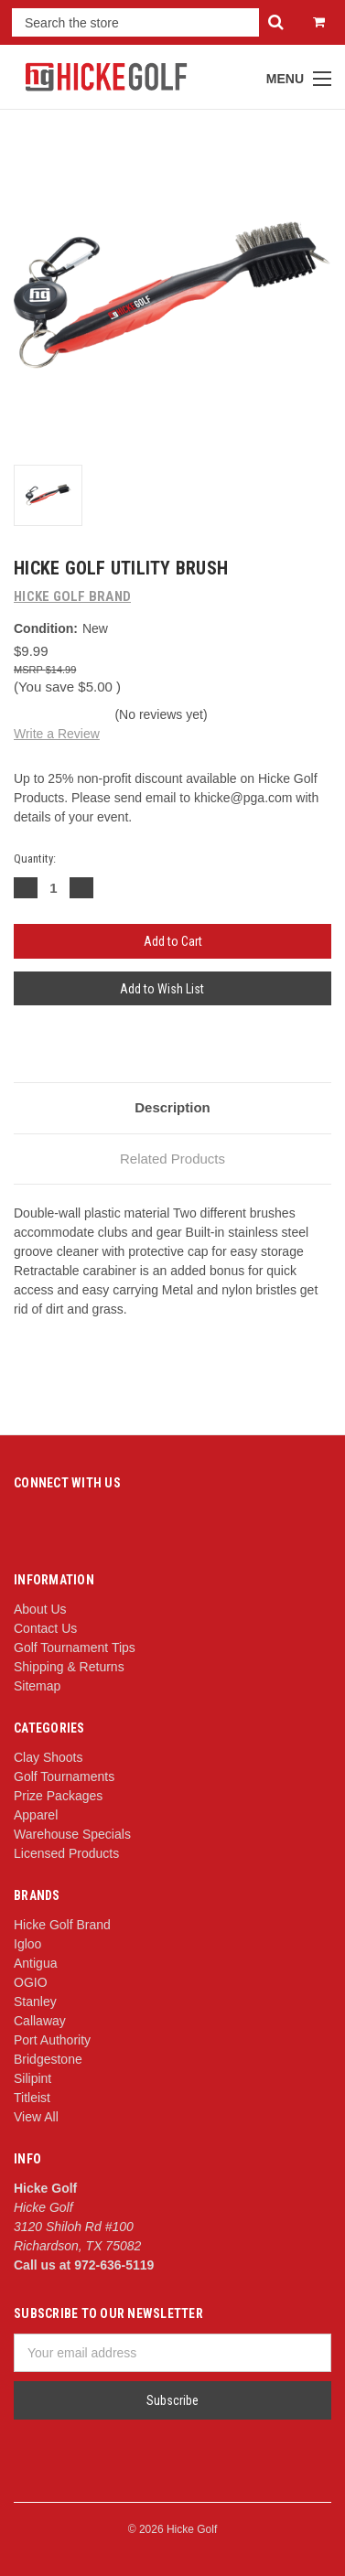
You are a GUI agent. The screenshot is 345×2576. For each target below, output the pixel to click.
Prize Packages (58, 1795)
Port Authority (52, 2040)
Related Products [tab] (172, 1158)
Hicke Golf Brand (62, 1924)
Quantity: (35, 858)
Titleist (32, 2097)
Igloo (27, 1944)
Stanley (35, 2001)
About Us (40, 1609)
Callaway (40, 2020)
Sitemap (37, 1686)
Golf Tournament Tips (74, 1647)
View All (36, 2116)
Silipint (32, 2078)
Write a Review (57, 733)
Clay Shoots (48, 1757)
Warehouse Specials (72, 1834)
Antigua (35, 1963)
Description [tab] (172, 1107)
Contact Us (45, 1628)
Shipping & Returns (69, 1666)
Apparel (36, 1815)
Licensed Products (66, 1853)
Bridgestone (48, 2059)
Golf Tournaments (64, 1776)
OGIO (31, 1982)
